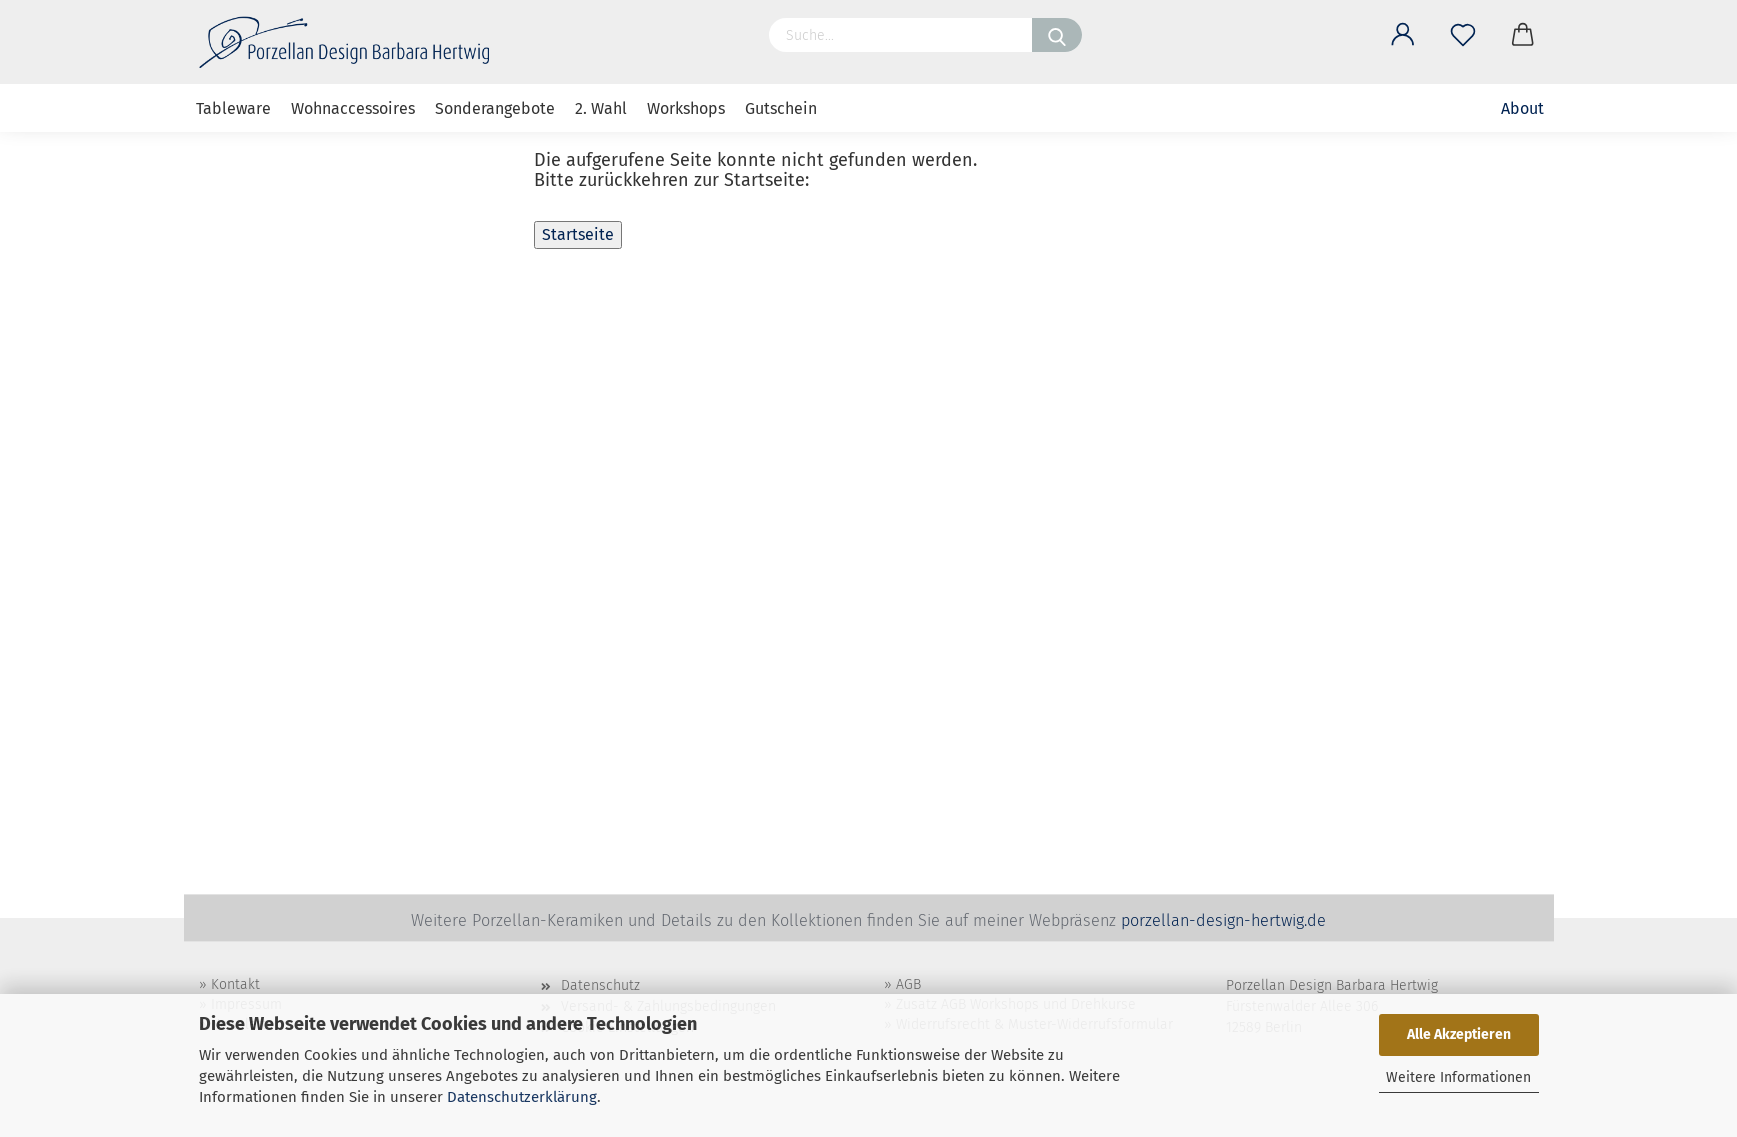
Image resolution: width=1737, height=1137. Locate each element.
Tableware (233, 108)
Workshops (686, 108)
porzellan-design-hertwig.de (1223, 920)
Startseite (578, 234)
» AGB (902, 984)
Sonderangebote (495, 108)
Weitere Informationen (1458, 1077)
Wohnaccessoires (353, 108)
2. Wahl (601, 108)
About (1522, 108)
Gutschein (781, 108)
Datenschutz (600, 985)
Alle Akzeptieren (1459, 1034)
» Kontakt (229, 984)
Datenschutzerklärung (522, 1097)
